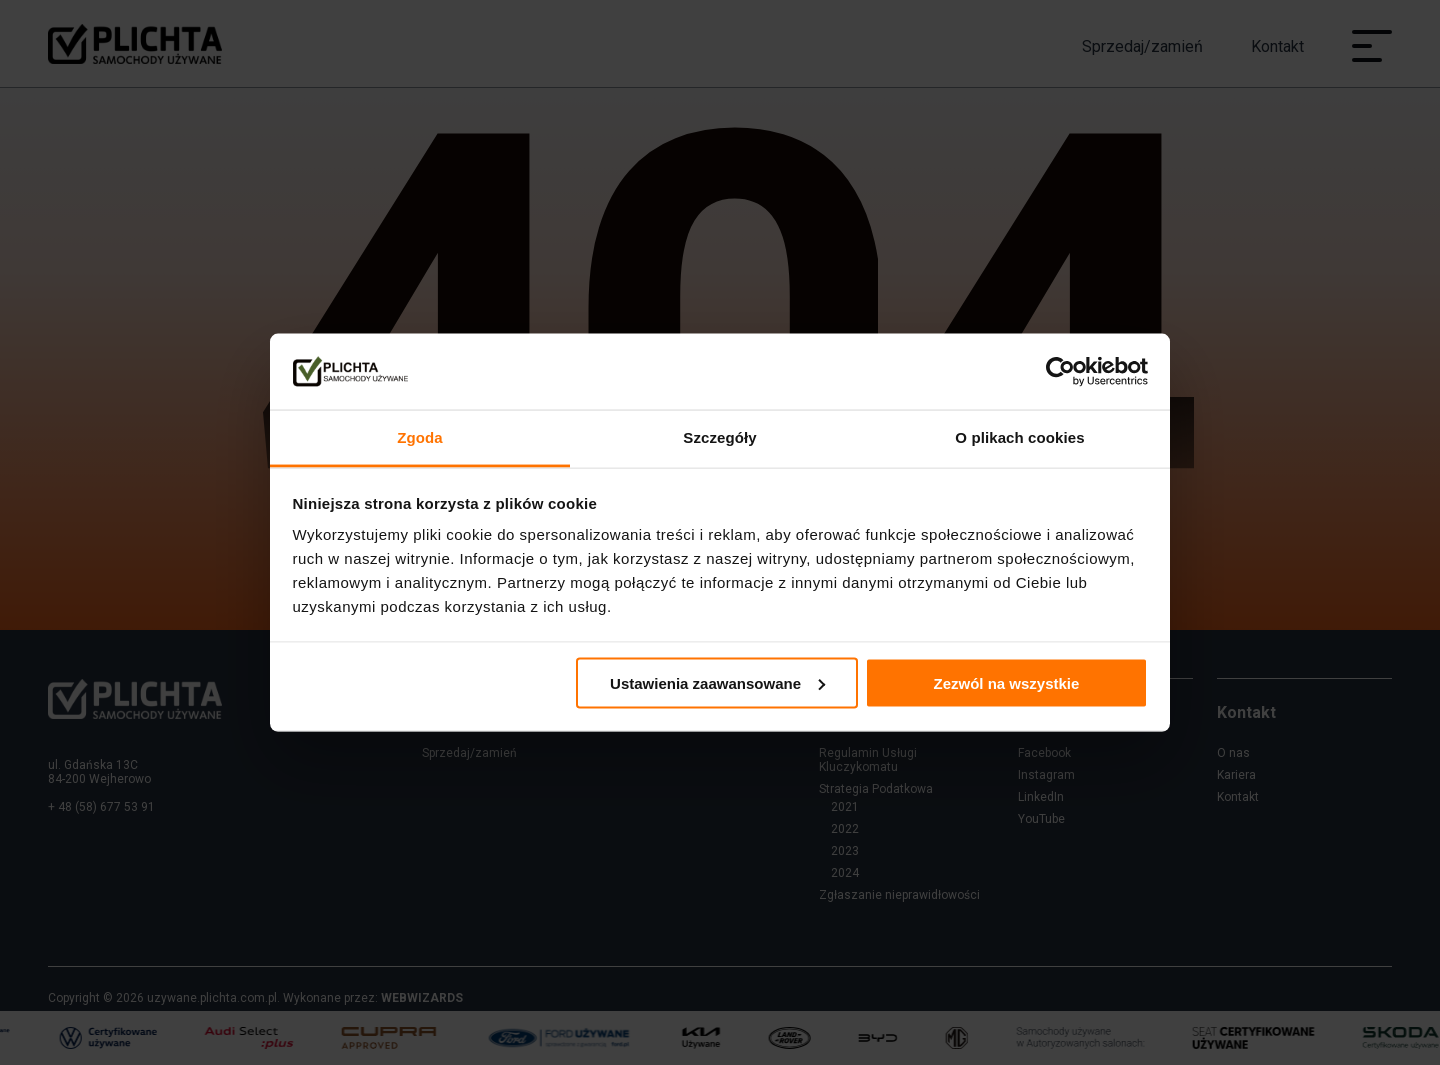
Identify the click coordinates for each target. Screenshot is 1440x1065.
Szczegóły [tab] (719, 437)
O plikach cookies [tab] (1019, 437)
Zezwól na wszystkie (1006, 682)
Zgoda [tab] (420, 437)
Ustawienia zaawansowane (717, 682)
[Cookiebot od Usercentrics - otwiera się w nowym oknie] (1060, 372)
